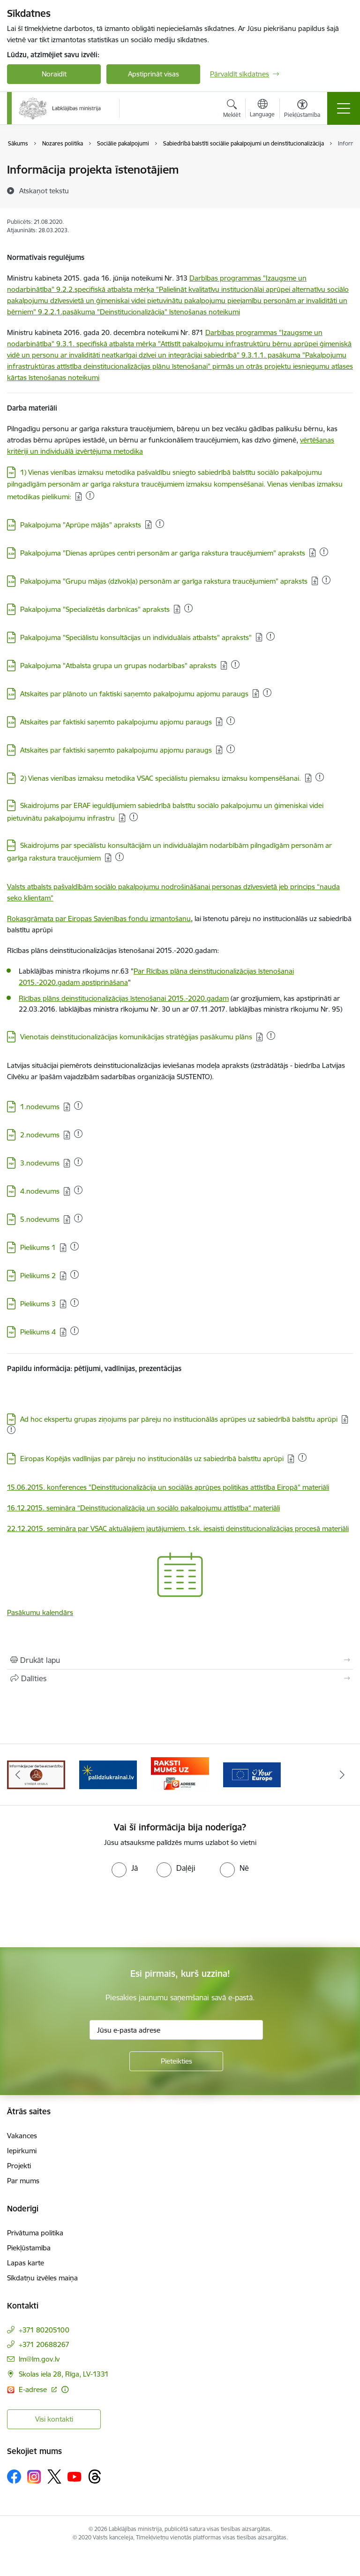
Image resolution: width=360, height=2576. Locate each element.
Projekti (19, 2165)
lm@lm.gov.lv (39, 2359)
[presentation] (78, 1912)
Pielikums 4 (38, 1331)
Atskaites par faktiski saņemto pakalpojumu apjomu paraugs (116, 721)
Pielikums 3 (38, 1303)
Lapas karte (25, 2262)
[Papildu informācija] (64, 2389)
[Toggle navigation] (343, 108)
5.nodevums (40, 1219)
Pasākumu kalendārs (40, 1612)
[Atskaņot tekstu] (44, 190)
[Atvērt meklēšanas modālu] (231, 110)
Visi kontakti (54, 2419)
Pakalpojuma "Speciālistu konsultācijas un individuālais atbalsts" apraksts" (136, 637)
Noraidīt (54, 73)
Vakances (22, 2135)
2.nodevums (40, 1134)
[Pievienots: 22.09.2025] (188, 608)
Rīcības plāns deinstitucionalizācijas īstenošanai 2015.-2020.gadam (124, 998)
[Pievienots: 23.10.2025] (78, 1190)
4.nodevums (40, 1191)
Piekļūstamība (29, 2247)
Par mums (23, 2180)
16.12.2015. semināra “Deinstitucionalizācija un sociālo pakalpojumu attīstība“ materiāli (143, 1507)
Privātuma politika (35, 2232)
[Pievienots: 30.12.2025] (326, 580)
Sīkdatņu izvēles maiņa (42, 2277)
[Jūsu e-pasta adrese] (176, 2030)
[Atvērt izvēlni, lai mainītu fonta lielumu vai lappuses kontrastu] (302, 110)
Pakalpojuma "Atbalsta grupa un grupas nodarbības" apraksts (118, 665)
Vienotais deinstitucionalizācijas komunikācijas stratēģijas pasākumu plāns (136, 1036)
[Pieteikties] (176, 2061)
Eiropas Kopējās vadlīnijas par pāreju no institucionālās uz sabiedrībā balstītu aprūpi (152, 1458)
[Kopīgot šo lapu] (180, 1678)
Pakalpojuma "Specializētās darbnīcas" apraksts (95, 609)
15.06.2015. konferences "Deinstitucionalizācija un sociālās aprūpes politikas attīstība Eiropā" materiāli (168, 1487)
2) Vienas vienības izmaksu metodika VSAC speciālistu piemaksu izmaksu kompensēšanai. (160, 778)
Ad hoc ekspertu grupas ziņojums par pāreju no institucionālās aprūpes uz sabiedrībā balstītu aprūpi (179, 1419)
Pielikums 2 (38, 1275)
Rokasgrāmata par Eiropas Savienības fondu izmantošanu (99, 918)
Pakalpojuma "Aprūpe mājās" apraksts (80, 524)
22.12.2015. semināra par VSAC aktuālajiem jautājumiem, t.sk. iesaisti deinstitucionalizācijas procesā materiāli (178, 1528)
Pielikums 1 (38, 1247)
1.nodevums (40, 1106)
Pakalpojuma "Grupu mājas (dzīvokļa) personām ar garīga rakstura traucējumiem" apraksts (164, 581)
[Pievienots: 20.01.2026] (78, 1105)
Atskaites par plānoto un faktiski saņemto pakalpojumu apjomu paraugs (134, 693)
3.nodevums (40, 1162)
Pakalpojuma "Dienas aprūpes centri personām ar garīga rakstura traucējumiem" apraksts (162, 553)
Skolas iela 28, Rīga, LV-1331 (64, 2374)
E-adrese (34, 2389)
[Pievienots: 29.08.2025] (90, 495)
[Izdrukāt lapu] (180, 1660)
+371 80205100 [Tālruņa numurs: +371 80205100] (44, 2329)
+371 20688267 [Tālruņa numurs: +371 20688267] (44, 2344)
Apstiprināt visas (153, 73)
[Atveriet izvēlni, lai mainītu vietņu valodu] (262, 109)
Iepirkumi (22, 2150)
